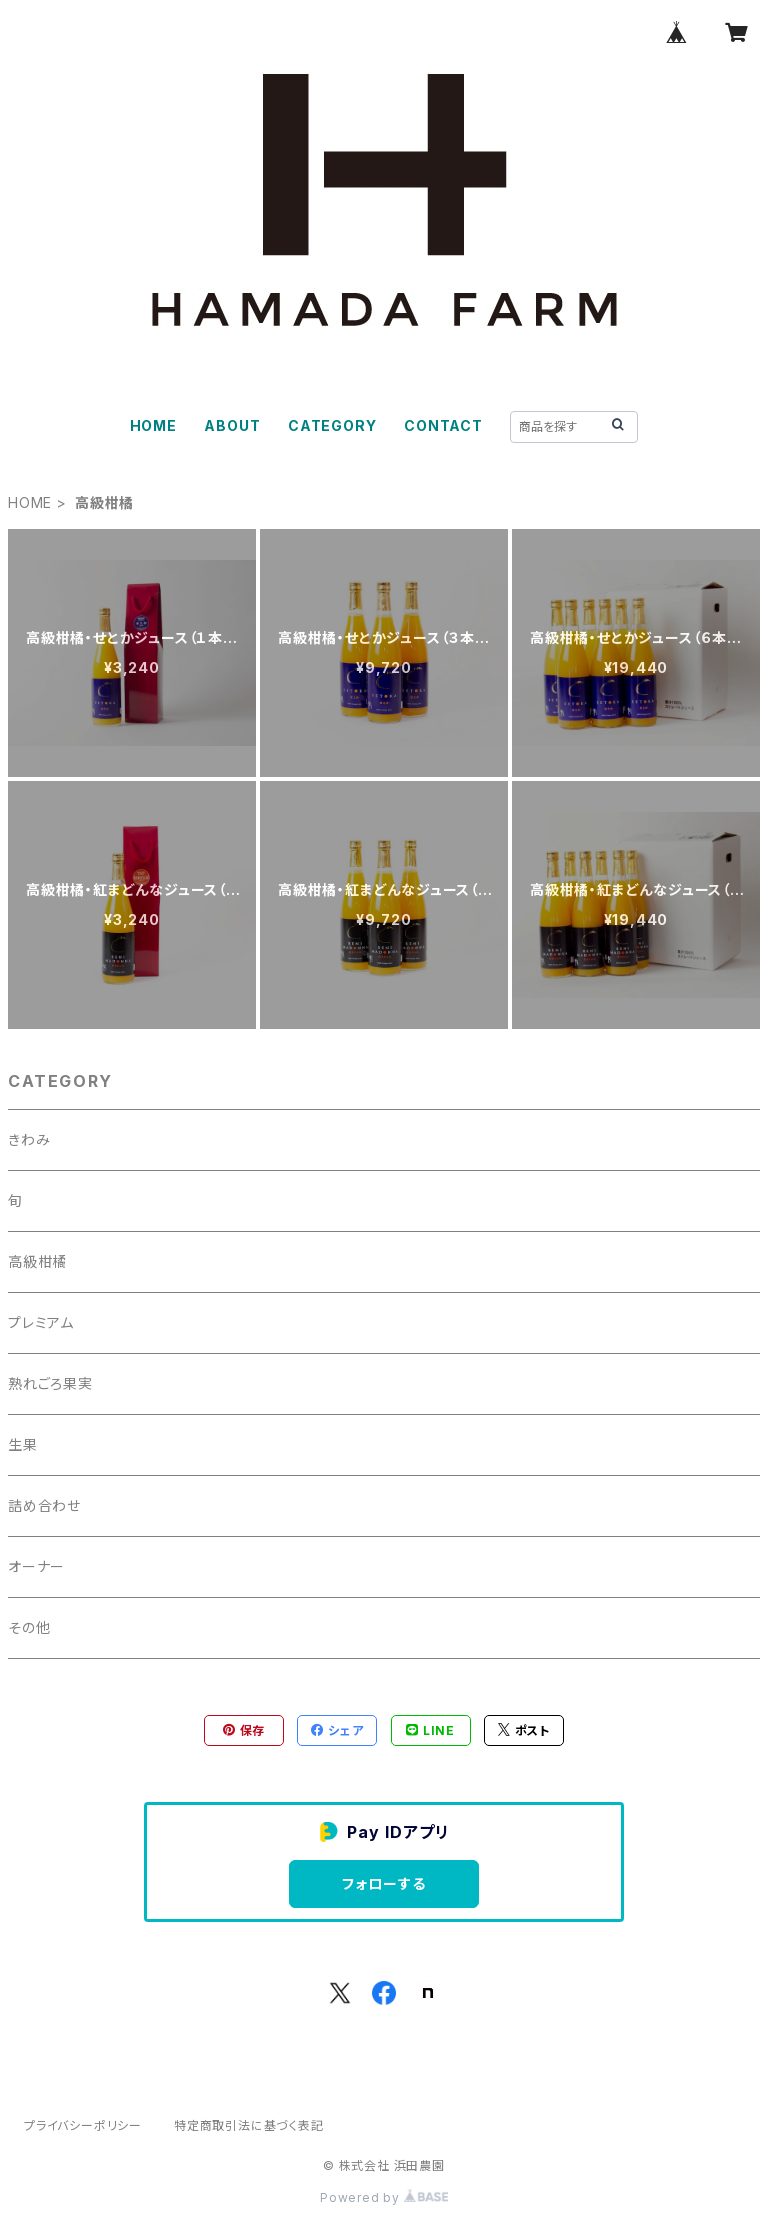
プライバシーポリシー (83, 2125)
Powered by (384, 2197)
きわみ (29, 1139)
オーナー (36, 1566)
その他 (29, 1627)
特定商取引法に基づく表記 (249, 2125)
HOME (153, 425)
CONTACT (443, 425)
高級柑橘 (37, 1261)
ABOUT (232, 425)
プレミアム (41, 1322)
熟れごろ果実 (50, 1383)
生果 (23, 1444)
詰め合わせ (44, 1505)
